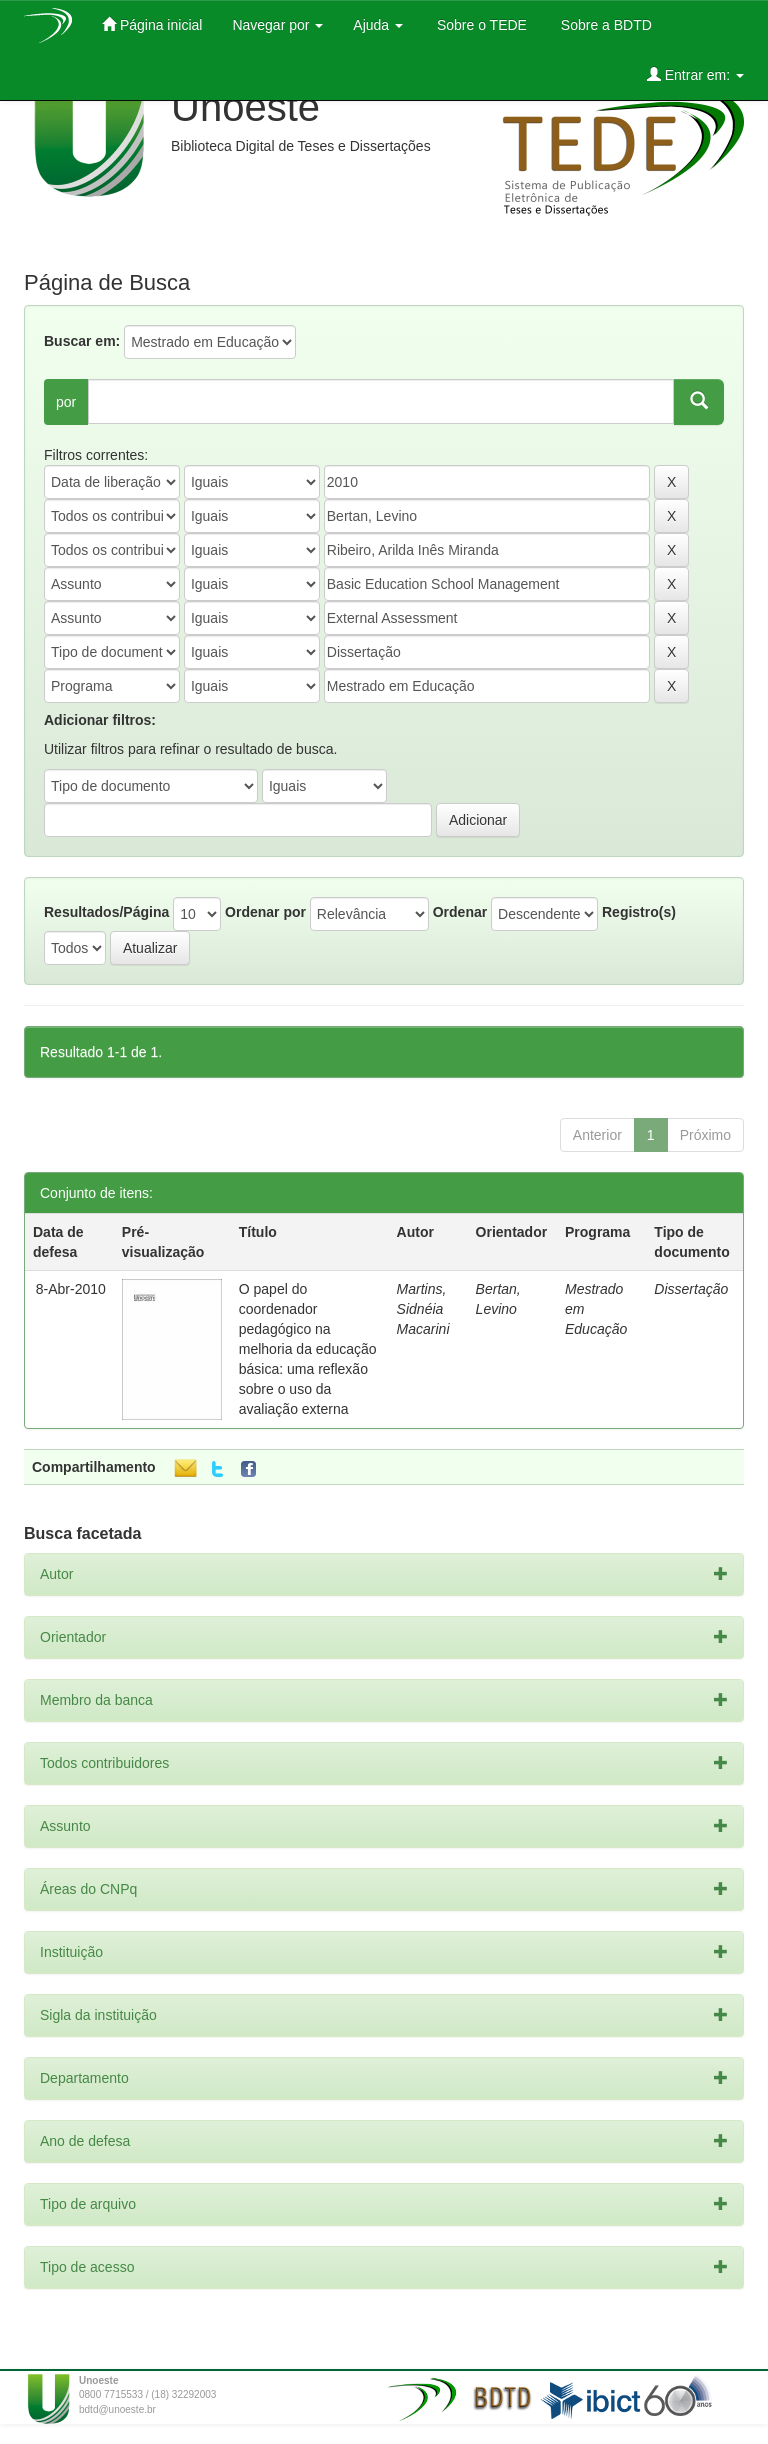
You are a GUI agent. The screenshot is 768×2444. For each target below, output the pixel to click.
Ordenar (460, 912)
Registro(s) (639, 912)
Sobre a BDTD (604, 25)
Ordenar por (265, 912)
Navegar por (277, 25)
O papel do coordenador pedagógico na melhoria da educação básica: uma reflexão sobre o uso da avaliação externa (308, 1349)
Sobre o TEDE (480, 25)
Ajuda (378, 25)
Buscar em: (82, 341)
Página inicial (152, 24)
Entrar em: (695, 74)
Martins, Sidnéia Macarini (423, 1309)
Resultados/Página (106, 912)
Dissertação (691, 1289)
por (66, 402)
